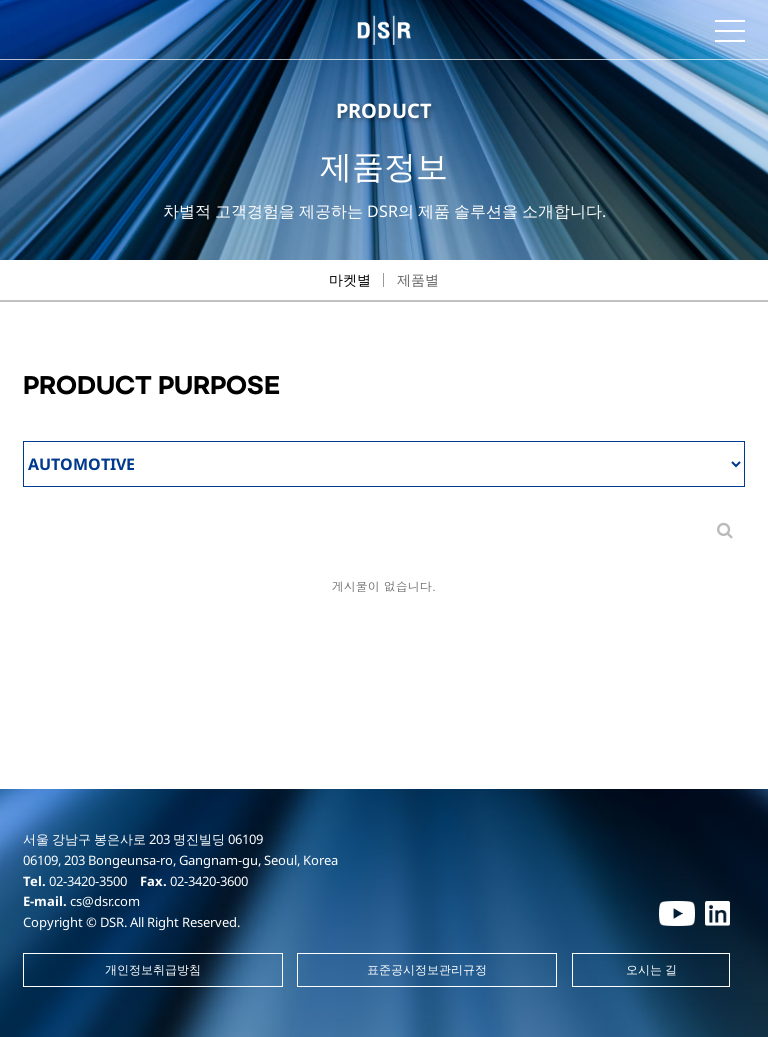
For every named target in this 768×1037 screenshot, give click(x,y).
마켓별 (350, 279)
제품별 (418, 279)
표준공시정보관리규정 (427, 969)
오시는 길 (651, 969)
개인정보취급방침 (153, 969)
